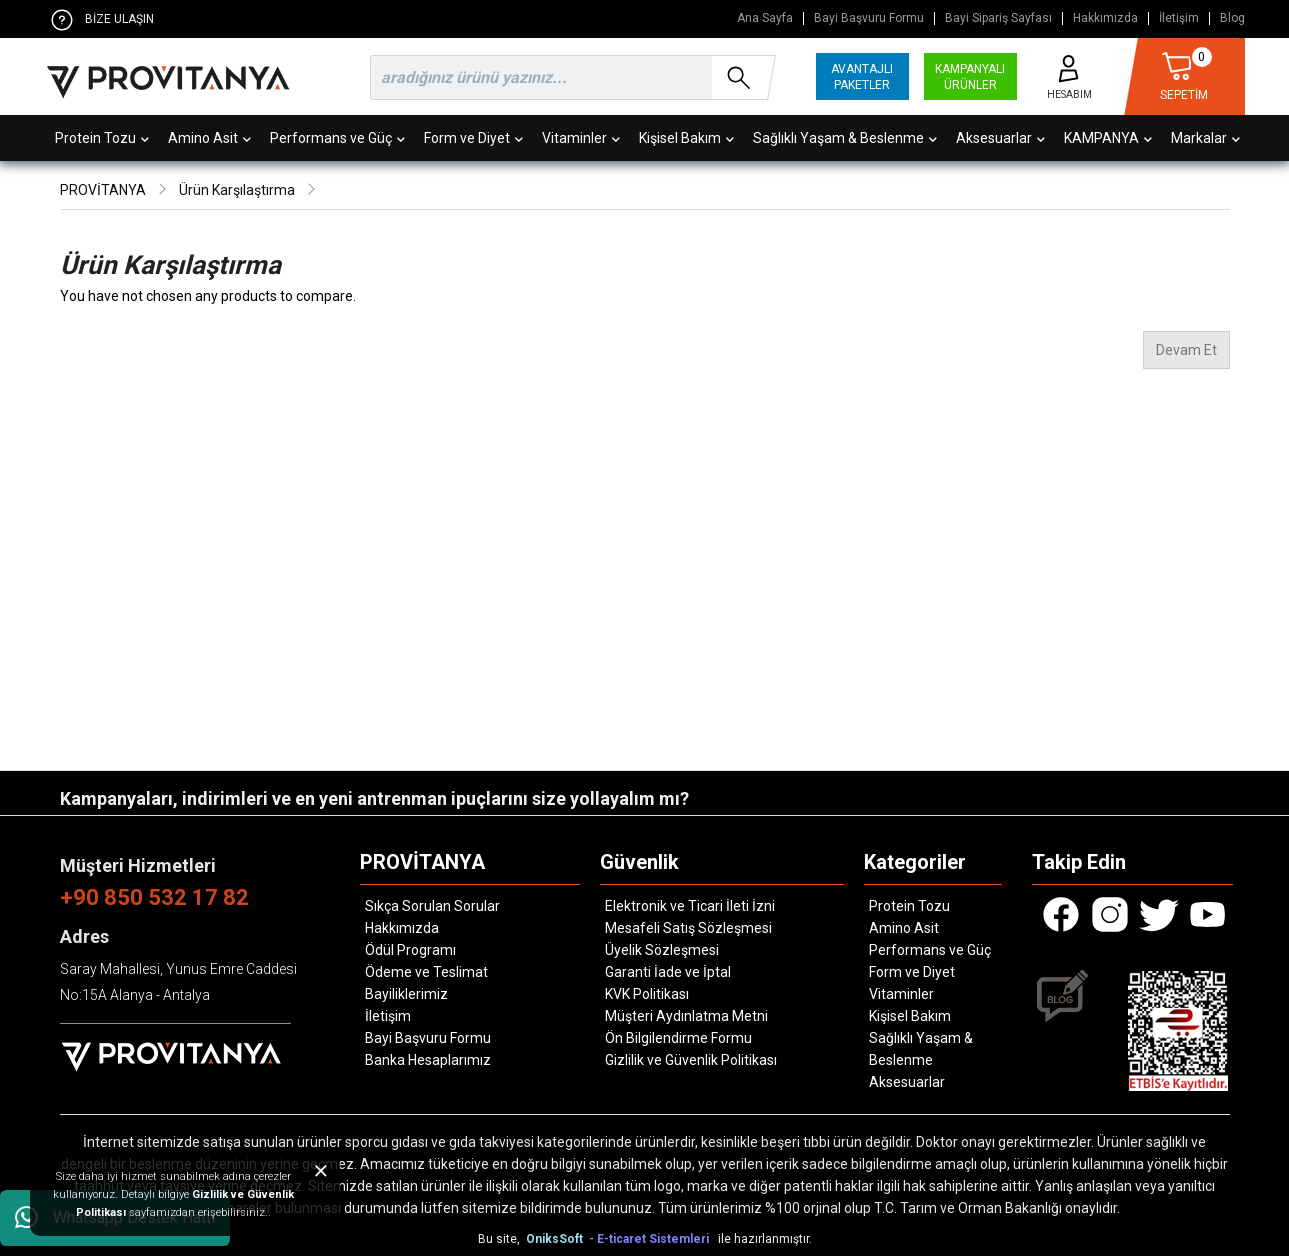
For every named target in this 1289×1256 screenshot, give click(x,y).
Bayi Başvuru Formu (869, 18)
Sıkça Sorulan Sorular (432, 906)
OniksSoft (556, 1239)
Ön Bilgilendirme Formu (678, 1038)
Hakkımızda (1105, 18)
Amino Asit (209, 138)
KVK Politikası (647, 994)
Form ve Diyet (473, 138)
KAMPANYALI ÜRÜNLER (970, 77)
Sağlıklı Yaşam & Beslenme (845, 138)
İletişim (1179, 18)
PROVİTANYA (103, 190)
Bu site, (500, 1239)
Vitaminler (581, 138)
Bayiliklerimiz (406, 994)
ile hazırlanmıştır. (765, 1239)
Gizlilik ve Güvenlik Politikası (691, 1060)
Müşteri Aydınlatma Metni (686, 1016)
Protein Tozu (102, 138)
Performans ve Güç (337, 138)
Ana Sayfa (765, 18)
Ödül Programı (410, 950)
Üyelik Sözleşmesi (662, 950)
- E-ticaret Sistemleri (652, 1239)
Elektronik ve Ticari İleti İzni (690, 906)
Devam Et (1186, 350)
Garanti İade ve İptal (668, 972)
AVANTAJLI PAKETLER (862, 77)
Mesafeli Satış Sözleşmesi (688, 928)
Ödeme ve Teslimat (426, 972)
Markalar (1205, 138)
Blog (1232, 18)
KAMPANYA (1108, 138)
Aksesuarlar (1000, 138)
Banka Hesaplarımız (428, 1060)
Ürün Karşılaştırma (237, 190)
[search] (569, 77)
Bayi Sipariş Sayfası (998, 18)
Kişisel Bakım (686, 138)
